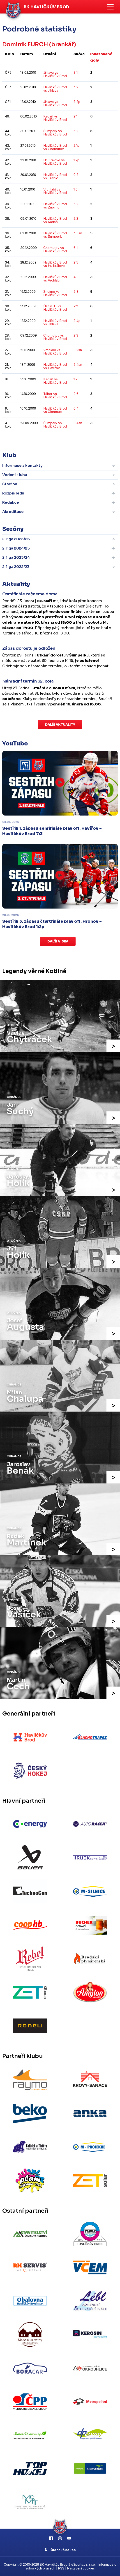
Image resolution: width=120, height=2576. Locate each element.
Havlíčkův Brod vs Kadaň (55, 220)
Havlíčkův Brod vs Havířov (55, 366)
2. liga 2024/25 (16, 548)
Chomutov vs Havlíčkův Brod (55, 249)
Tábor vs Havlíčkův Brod (55, 395)
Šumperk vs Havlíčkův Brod (55, 132)
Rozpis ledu (13, 493)
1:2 (75, 379)
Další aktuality (60, 725)
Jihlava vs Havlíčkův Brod (55, 74)
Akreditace (13, 511)
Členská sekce (60, 2550)
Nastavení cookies (81, 2568)
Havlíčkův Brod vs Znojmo (55, 205)
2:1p (76, 145)
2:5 (76, 262)
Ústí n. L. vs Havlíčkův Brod (55, 308)
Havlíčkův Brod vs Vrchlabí (55, 278)
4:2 (76, 87)
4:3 (76, 277)
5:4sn (78, 364)
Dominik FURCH (25, 44)
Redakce (10, 502)
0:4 (76, 408)
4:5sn (78, 233)
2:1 (75, 116)
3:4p (77, 321)
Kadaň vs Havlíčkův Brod (55, 118)
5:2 (76, 131)
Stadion (9, 484)
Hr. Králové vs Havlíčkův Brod (55, 162)
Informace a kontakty (22, 465)
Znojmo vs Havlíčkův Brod (55, 293)
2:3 (76, 218)
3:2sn (78, 350)
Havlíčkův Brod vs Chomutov (55, 147)
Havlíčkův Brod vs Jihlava (55, 89)
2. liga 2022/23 (16, 566)
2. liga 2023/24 (16, 557)
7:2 (76, 306)
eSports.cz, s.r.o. (83, 2564)
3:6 (76, 394)
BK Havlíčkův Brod (46, 6)
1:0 (76, 189)
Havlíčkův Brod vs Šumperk (55, 235)
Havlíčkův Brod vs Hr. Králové (55, 264)
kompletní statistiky (90, 440)
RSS (61, 2568)
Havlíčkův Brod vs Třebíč (55, 176)
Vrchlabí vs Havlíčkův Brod (55, 191)
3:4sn (78, 423)
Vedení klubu (14, 474)
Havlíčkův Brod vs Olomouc (55, 410)
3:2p (77, 102)
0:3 (76, 175)
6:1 (76, 248)
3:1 (76, 72)
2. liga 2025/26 (16, 539)
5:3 (76, 291)
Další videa (57, 941)
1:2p (76, 160)
